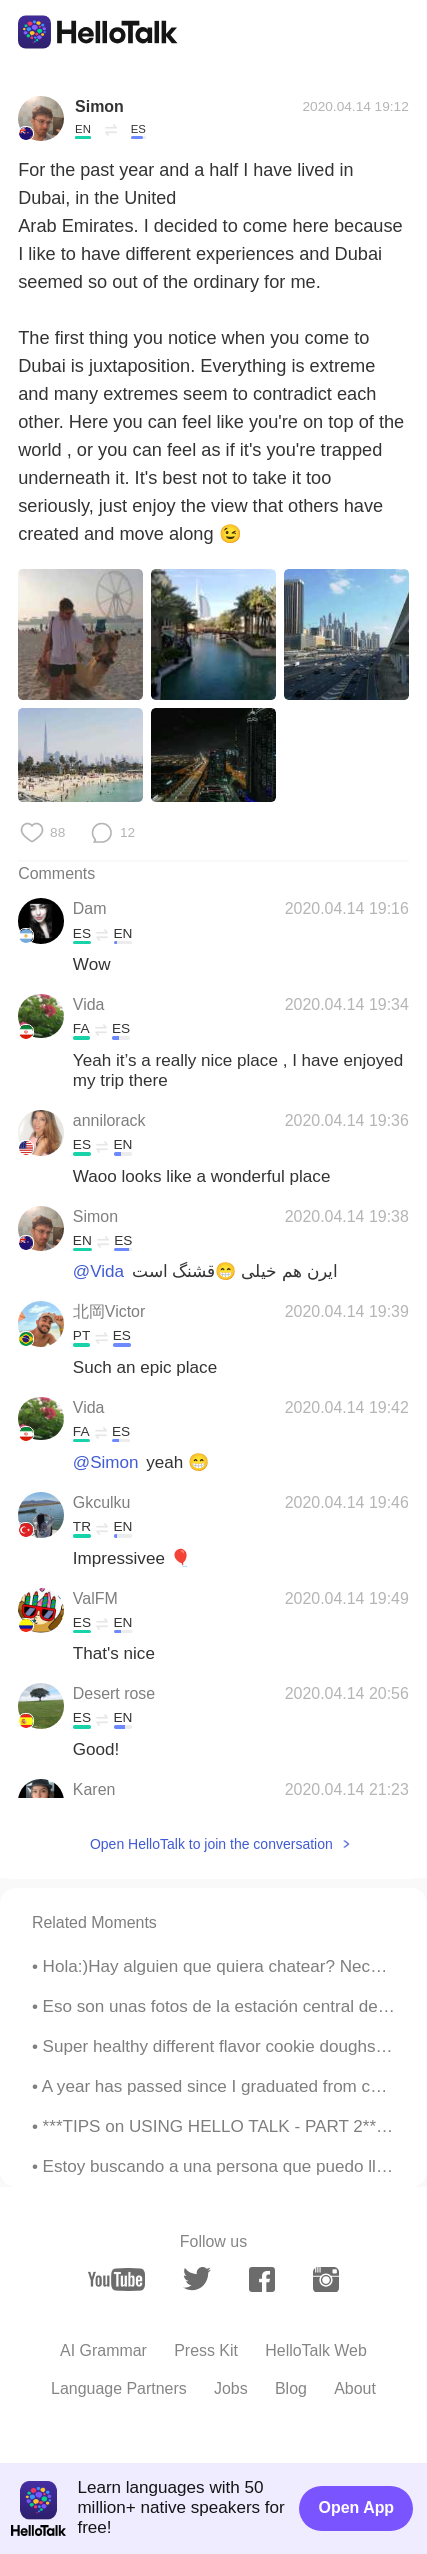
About (355, 2388)
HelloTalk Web (316, 2350)
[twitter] (197, 2279)
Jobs (231, 2388)
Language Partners (119, 2388)
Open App (357, 2507)
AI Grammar (103, 2350)
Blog (291, 2388)
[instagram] (326, 2279)
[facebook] (262, 2279)
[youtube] (116, 2279)
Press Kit (206, 2350)
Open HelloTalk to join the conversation (211, 1844)
